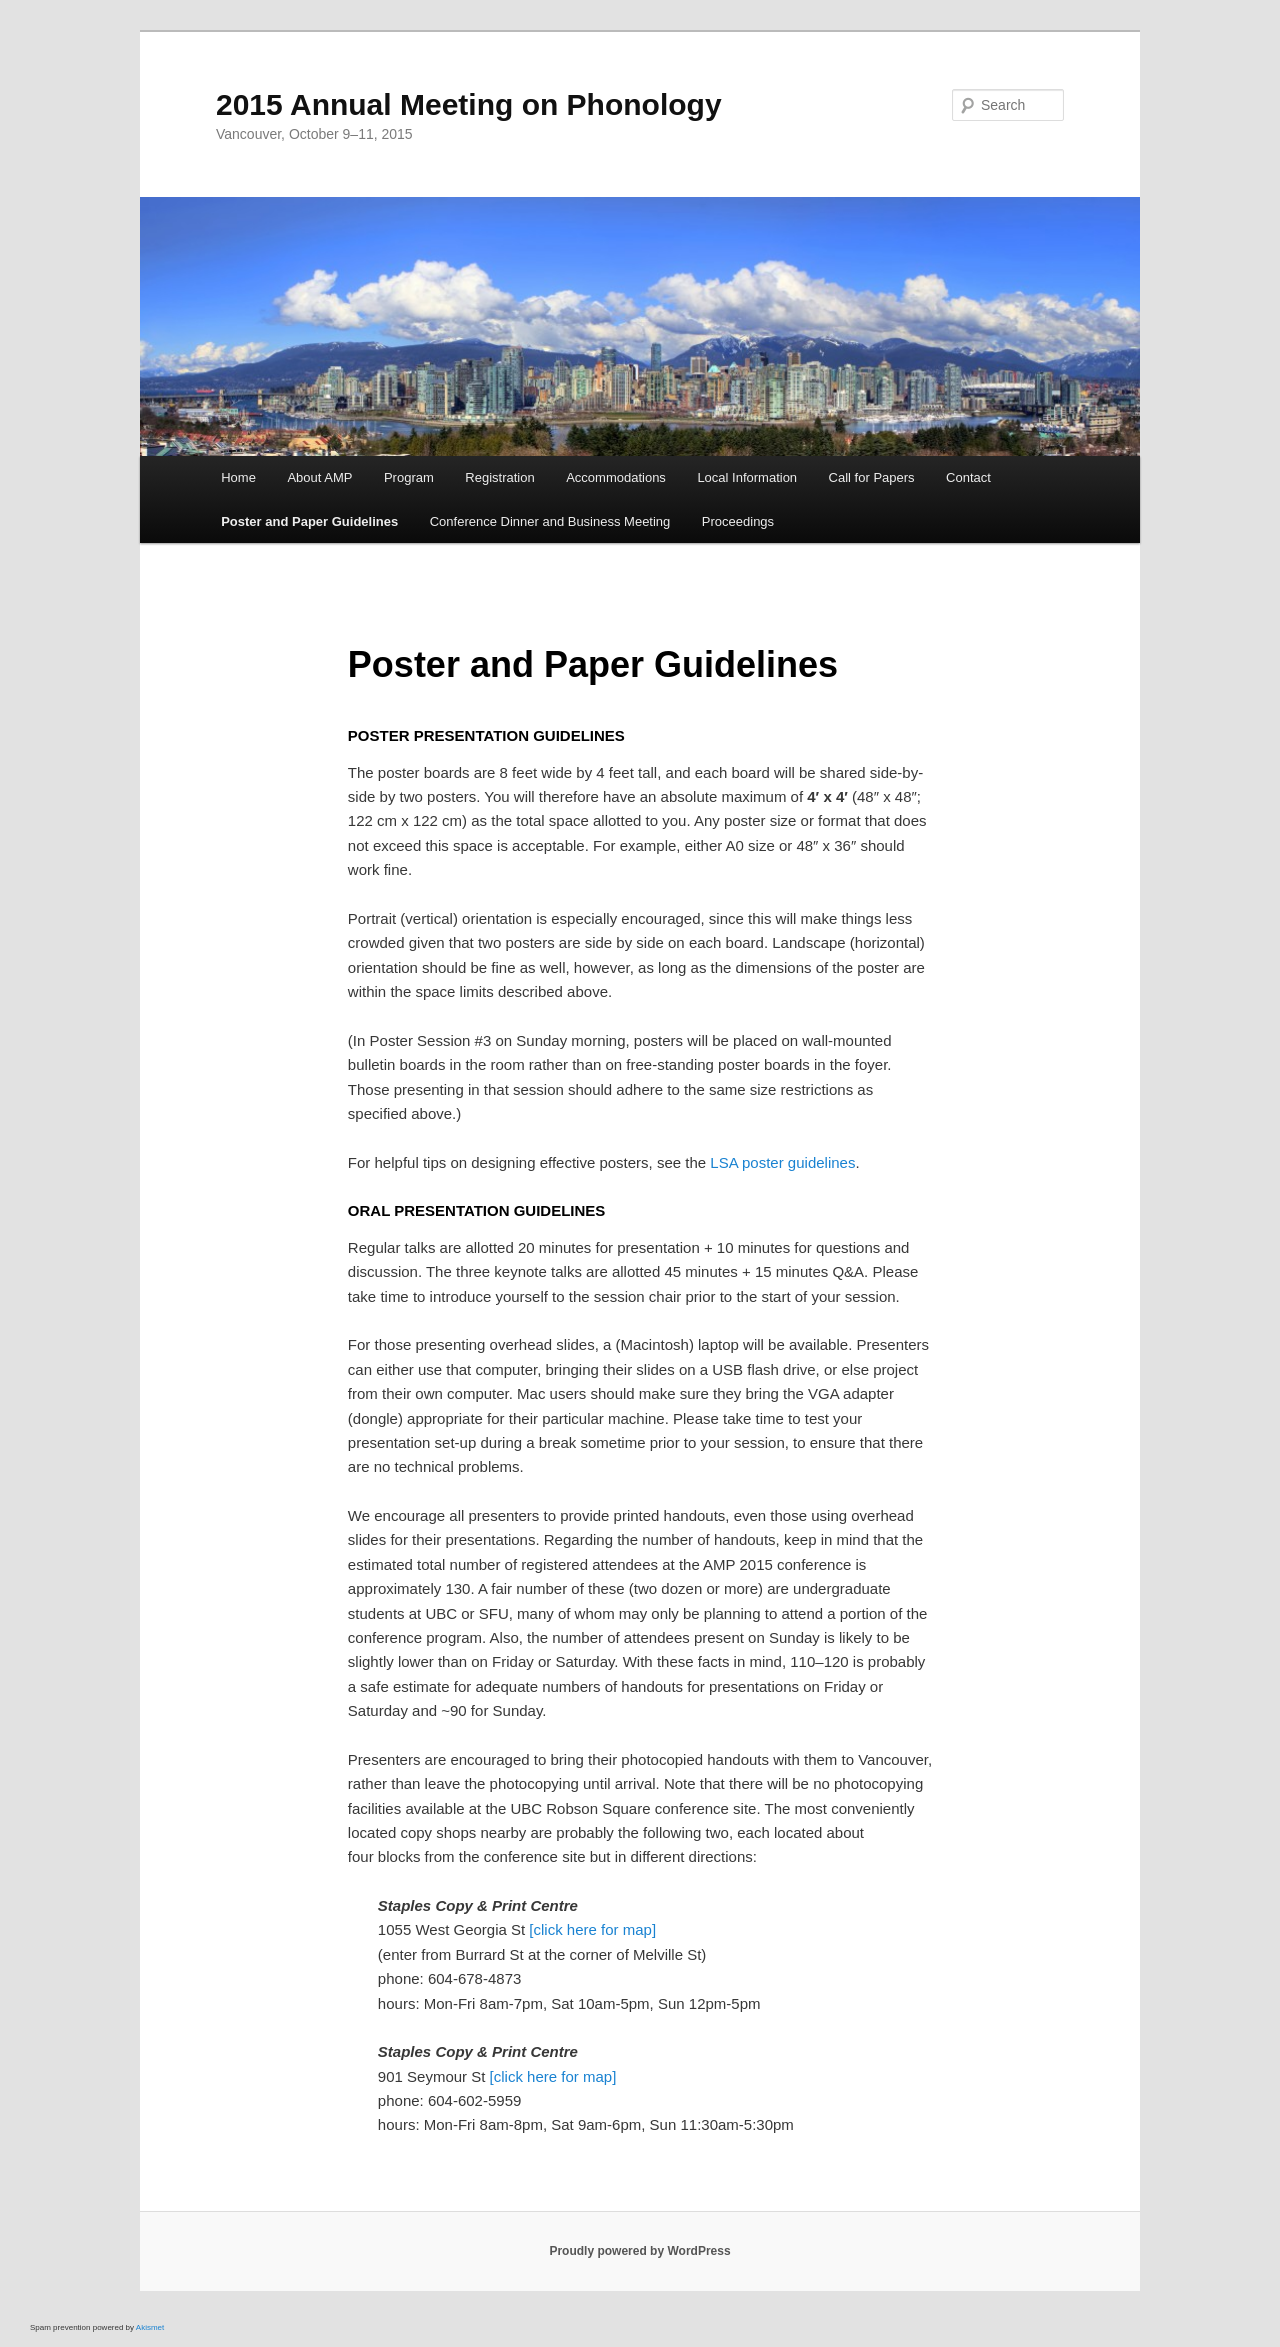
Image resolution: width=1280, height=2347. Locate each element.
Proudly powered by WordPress (639, 2251)
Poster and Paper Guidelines (309, 521)
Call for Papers (872, 477)
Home (238, 477)
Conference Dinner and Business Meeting (550, 521)
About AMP (319, 477)
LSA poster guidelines (782, 1162)
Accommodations (616, 477)
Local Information (747, 477)
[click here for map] (592, 1929)
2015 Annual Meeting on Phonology (469, 104)
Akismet (150, 2327)
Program (409, 477)
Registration (499, 477)
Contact (968, 477)
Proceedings (738, 521)
